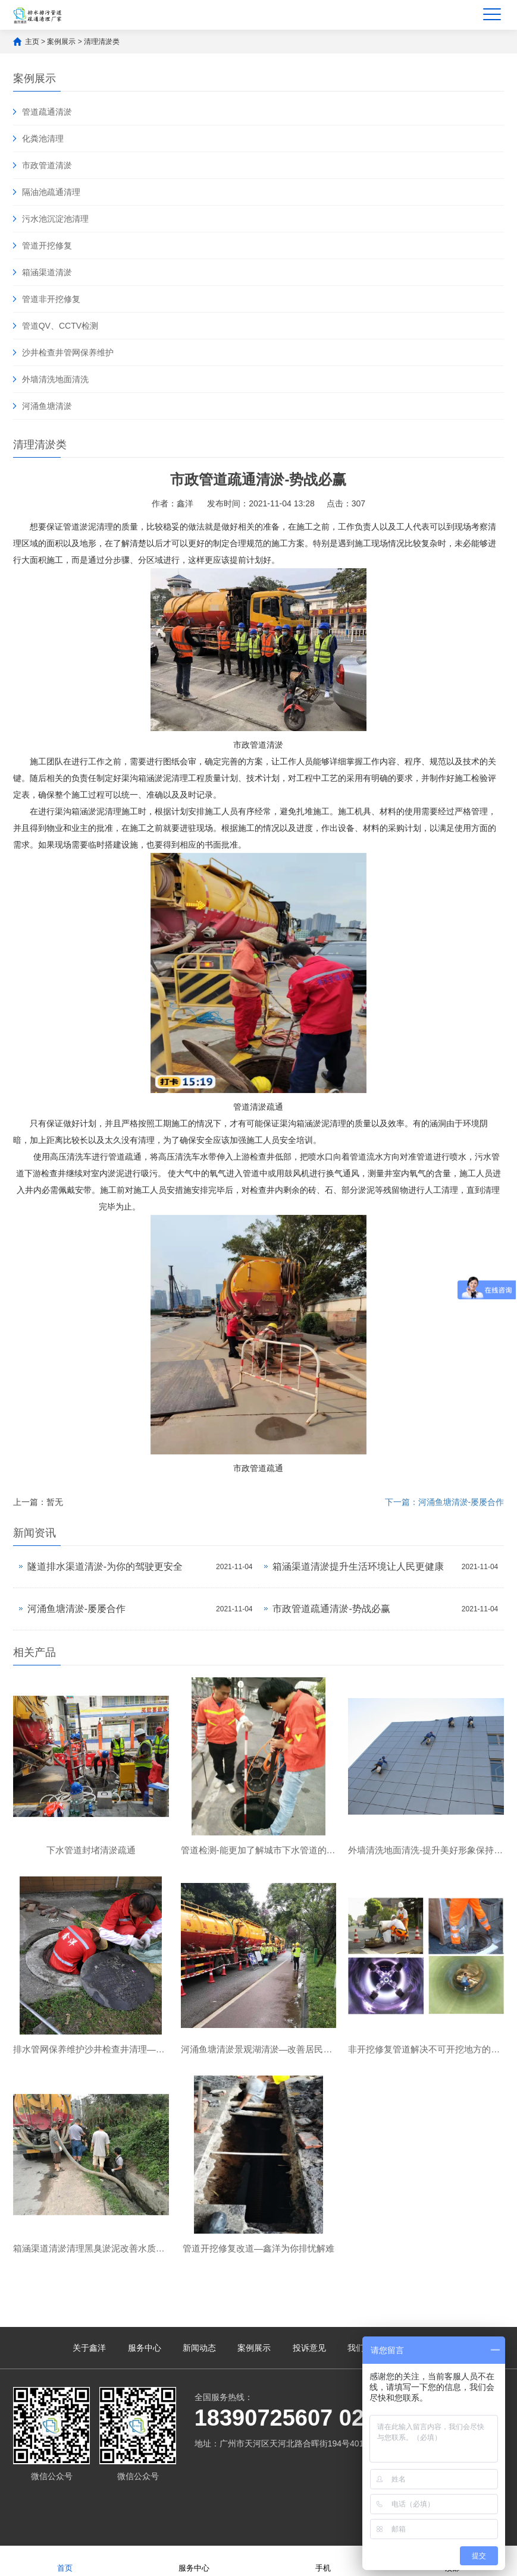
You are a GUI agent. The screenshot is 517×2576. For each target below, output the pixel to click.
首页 (65, 2560)
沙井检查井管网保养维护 (68, 352)
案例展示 (61, 41)
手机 (323, 2560)
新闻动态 (199, 2348)
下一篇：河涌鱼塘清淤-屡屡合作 (445, 1502)
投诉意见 (309, 2348)
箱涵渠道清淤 (47, 272)
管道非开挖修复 (51, 299)
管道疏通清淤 (47, 111)
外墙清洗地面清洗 (55, 379)
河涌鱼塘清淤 (47, 406)
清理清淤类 (102, 41)
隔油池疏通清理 (51, 192)
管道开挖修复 (47, 245)
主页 (32, 41)
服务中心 (144, 2348)
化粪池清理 (43, 138)
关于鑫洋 (89, 2348)
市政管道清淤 (47, 165)
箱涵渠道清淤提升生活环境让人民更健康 (358, 1566)
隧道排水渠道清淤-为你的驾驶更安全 (105, 1566)
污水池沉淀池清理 (55, 218)
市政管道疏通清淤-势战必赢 (331, 1609)
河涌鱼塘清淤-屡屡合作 (76, 1609)
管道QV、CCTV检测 (60, 325)
